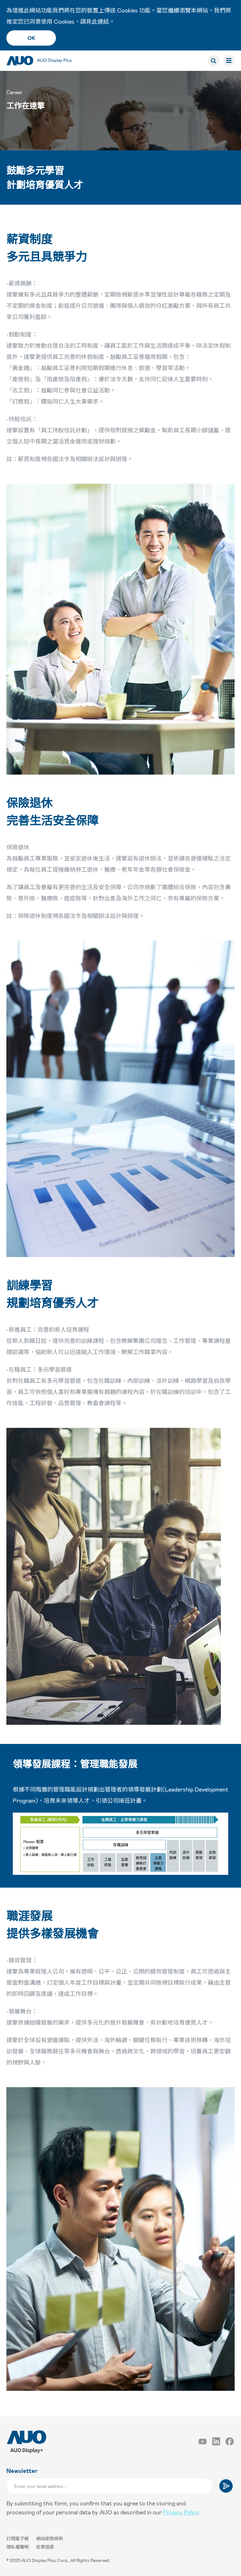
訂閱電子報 (18, 2538)
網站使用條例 (49, 2538)
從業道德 (45, 2546)
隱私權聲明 (18, 2546)
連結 (103, 21)
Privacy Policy (180, 2512)
